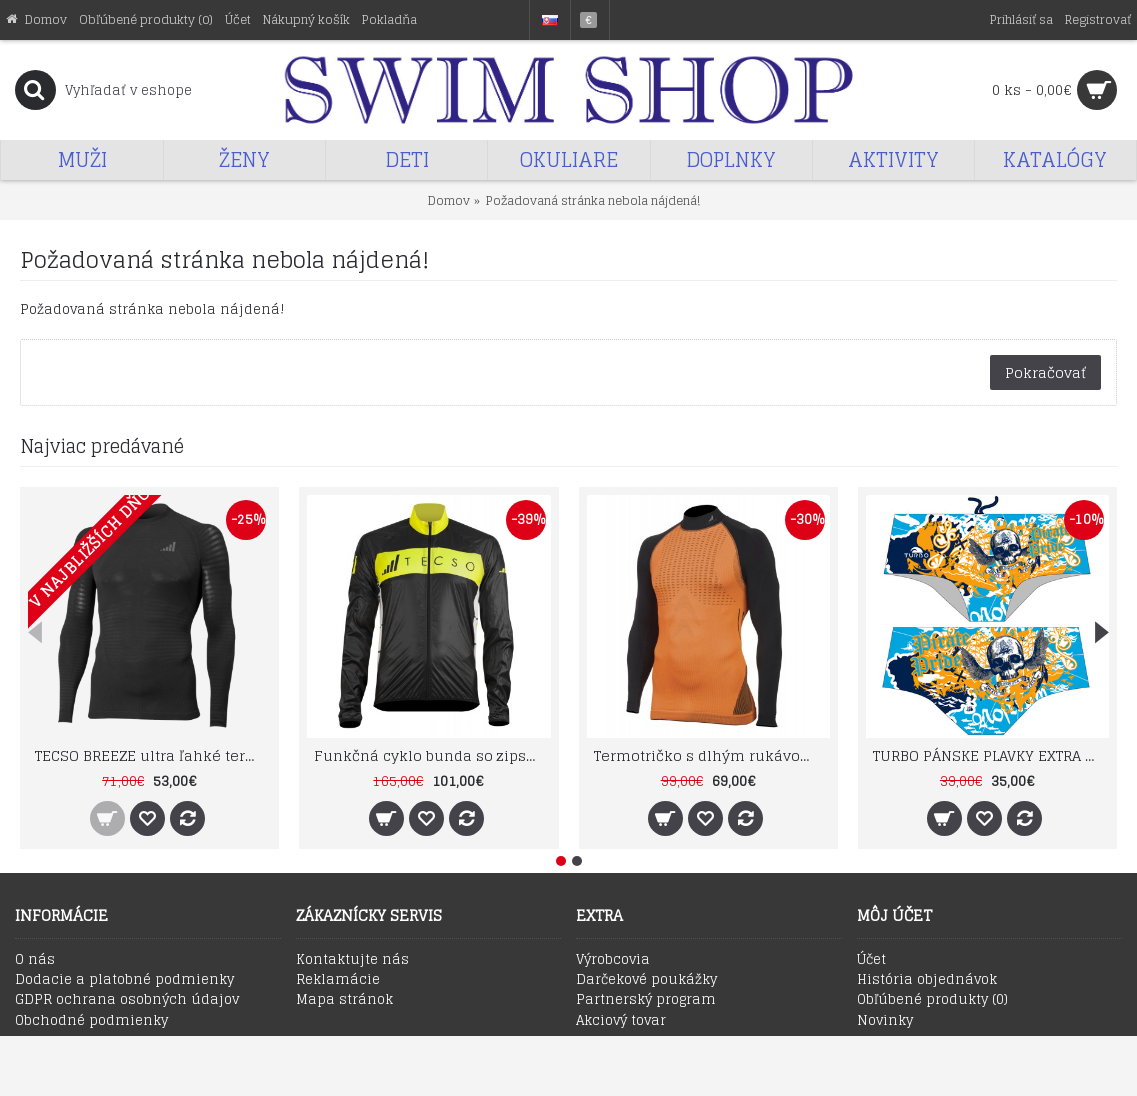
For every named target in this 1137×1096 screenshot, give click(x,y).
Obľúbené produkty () (932, 1000)
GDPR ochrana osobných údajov (127, 1000)
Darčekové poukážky (646, 980)
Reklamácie (338, 980)
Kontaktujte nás (352, 960)
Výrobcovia (613, 960)
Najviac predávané (102, 446)
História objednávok (927, 980)
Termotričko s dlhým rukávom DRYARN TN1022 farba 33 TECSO (712, 755)
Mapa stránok (344, 1000)
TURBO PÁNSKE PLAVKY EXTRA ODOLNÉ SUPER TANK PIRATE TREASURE (991, 755)
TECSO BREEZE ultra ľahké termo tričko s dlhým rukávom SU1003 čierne (153, 755)
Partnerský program (646, 1000)
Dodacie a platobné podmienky (124, 980)
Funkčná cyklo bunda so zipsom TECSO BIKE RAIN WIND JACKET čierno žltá (432, 755)
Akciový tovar (621, 1021)
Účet (871, 960)
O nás (35, 960)
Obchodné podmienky (91, 1021)
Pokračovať (1045, 372)
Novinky (885, 1021)
